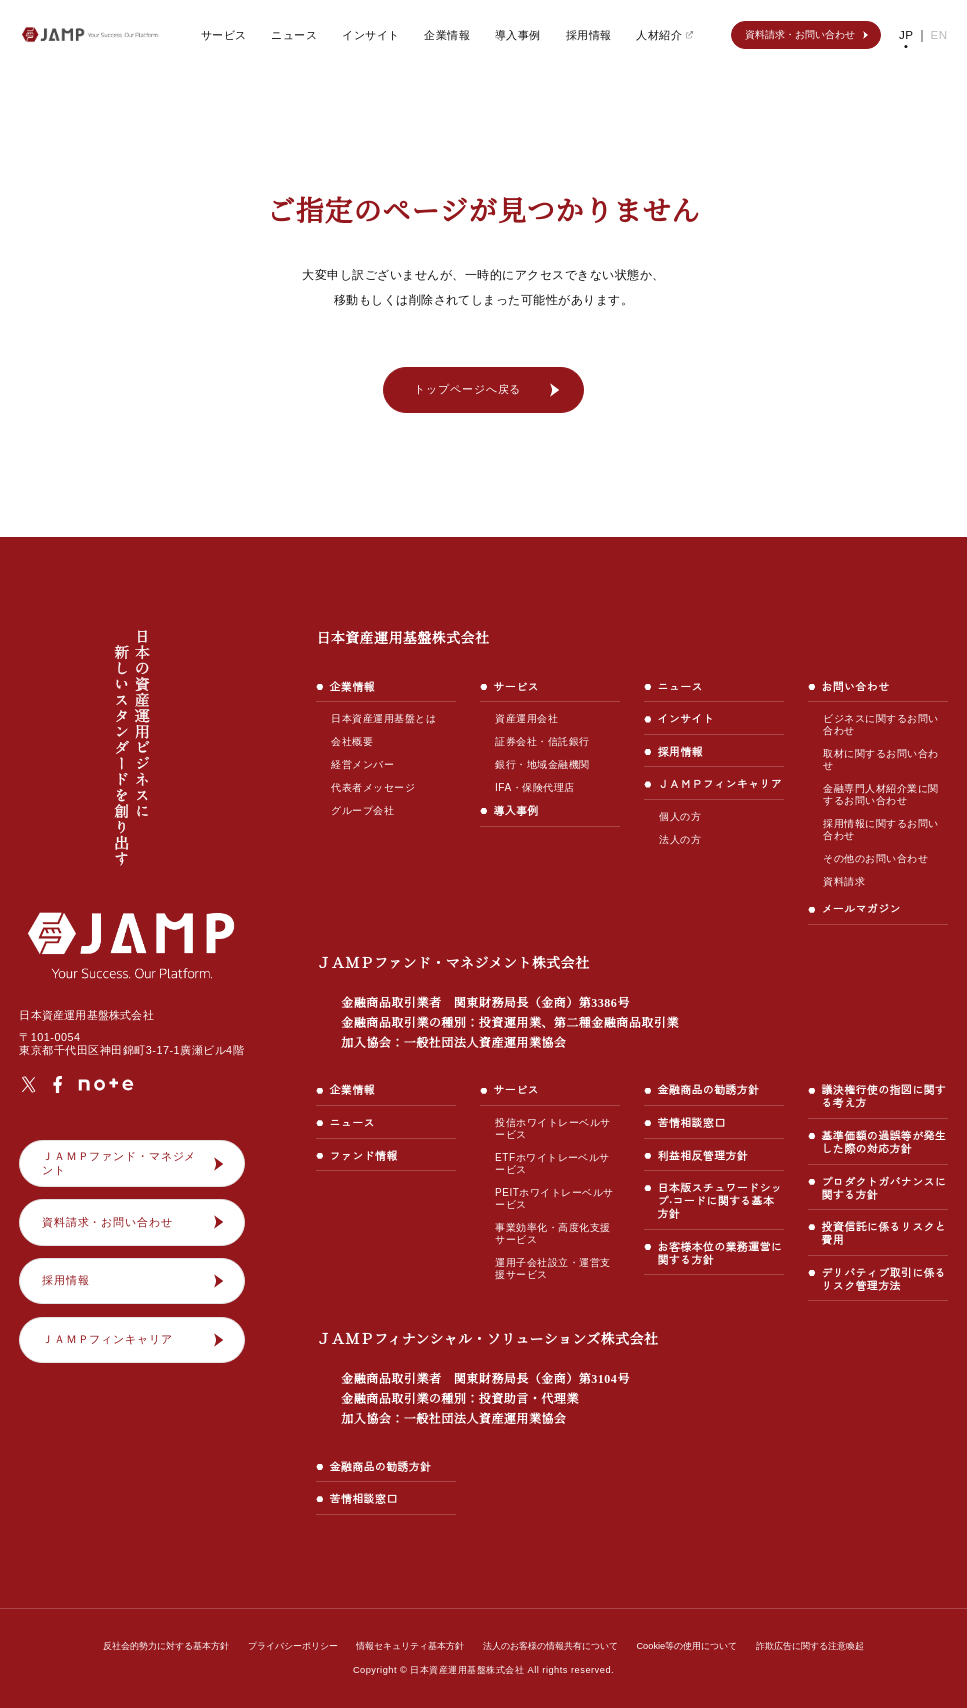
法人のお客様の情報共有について (551, 1646)
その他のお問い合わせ (875, 858)
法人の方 (680, 852)
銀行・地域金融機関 (542, 764)
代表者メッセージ (373, 787)
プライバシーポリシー (294, 1646)
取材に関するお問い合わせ (880, 759)
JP (907, 35)
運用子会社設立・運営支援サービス (552, 1268)
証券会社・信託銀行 (542, 741)
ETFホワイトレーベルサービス (556, 1163)
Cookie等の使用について (686, 1646)
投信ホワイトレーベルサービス (552, 1128)
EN (940, 35)
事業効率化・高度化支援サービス (552, 1233)
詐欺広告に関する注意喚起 (809, 1646)
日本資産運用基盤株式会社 (403, 638)
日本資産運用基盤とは (383, 718)
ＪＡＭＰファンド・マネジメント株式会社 (497, 1002)
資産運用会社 (526, 718)
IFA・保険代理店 (534, 787)
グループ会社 (362, 810)
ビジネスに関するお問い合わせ (880, 724)
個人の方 (680, 829)
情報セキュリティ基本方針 (411, 1646)
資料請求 (844, 881)
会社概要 (352, 741)
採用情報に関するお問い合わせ (880, 829)
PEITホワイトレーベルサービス (553, 1198)
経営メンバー (362, 764)
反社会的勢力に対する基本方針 (167, 1646)
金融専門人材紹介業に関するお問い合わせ (880, 794)
